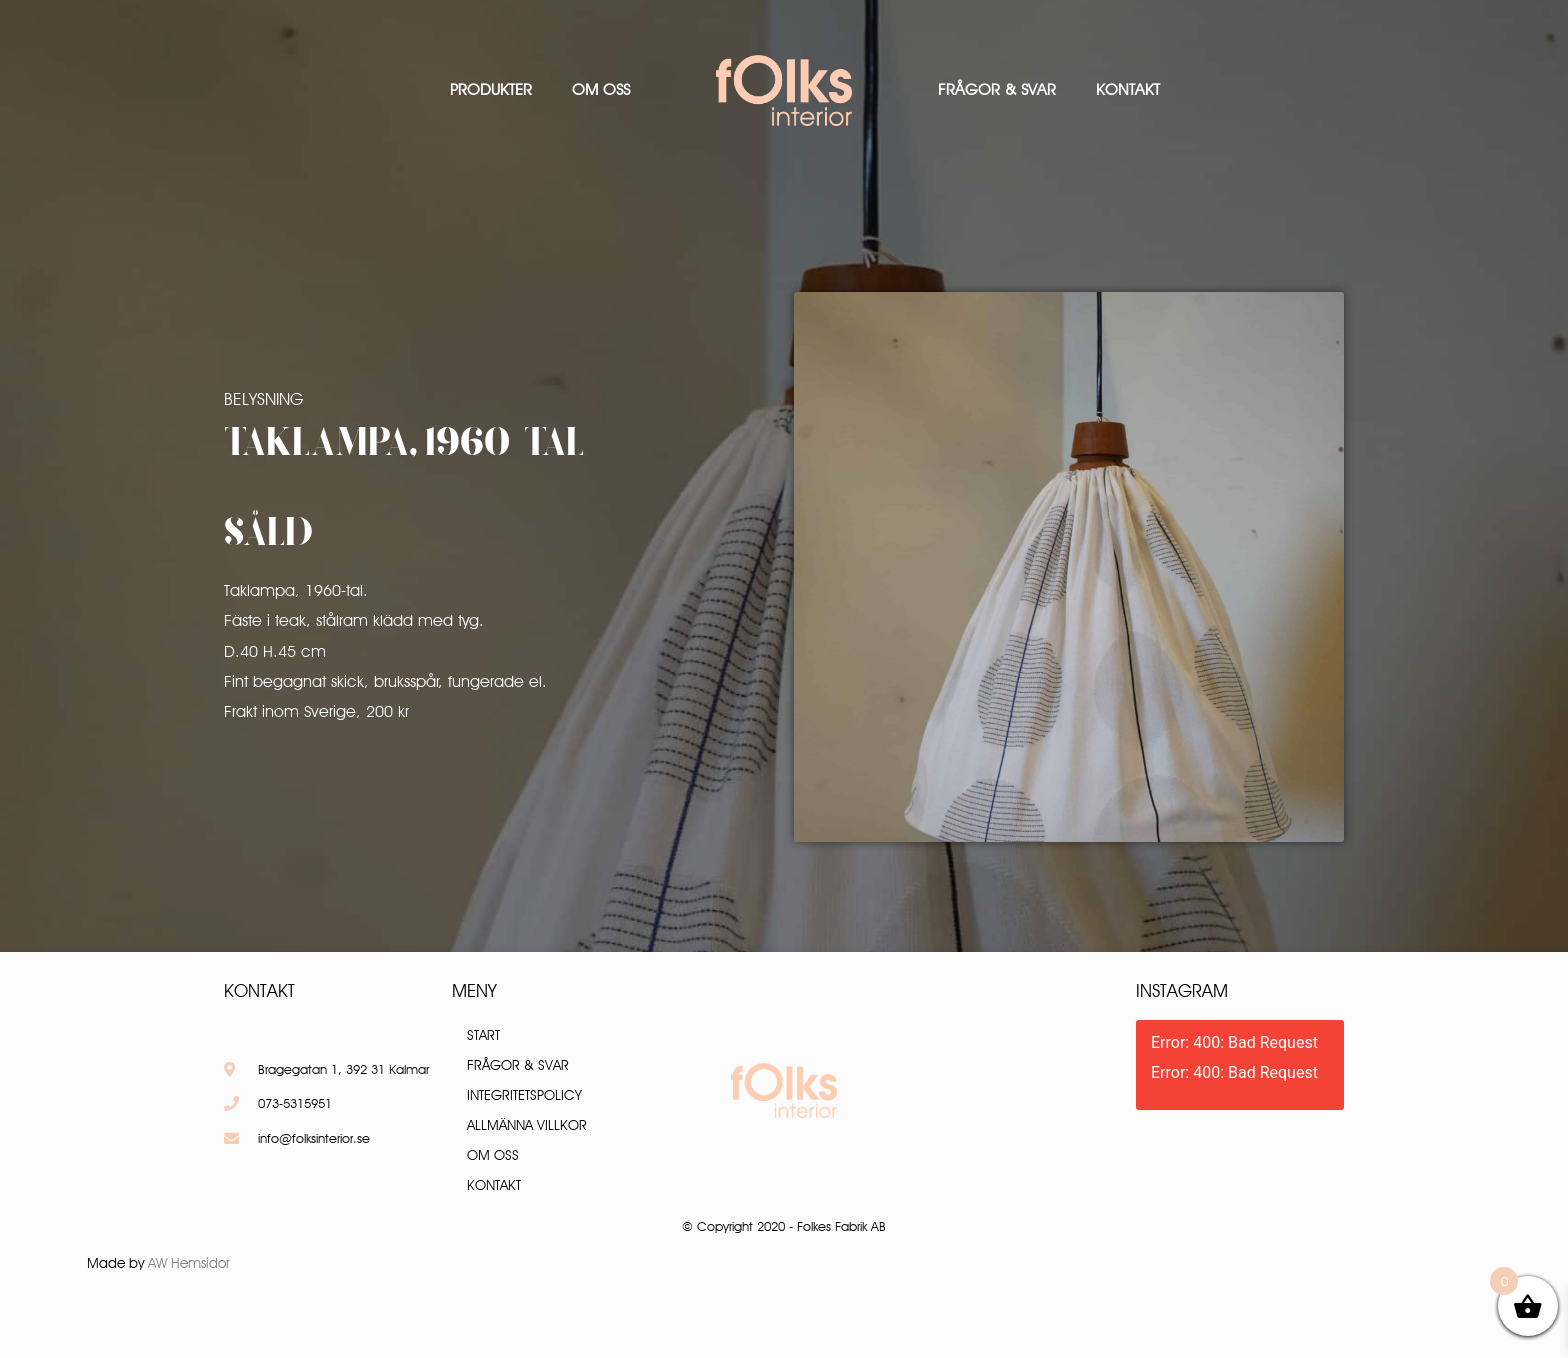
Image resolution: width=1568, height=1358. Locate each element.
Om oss (601, 89)
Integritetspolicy (524, 1095)
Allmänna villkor (527, 1125)
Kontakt (1128, 89)
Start (483, 1035)
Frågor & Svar (997, 89)
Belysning (263, 399)
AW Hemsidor (189, 1263)
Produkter (491, 89)
